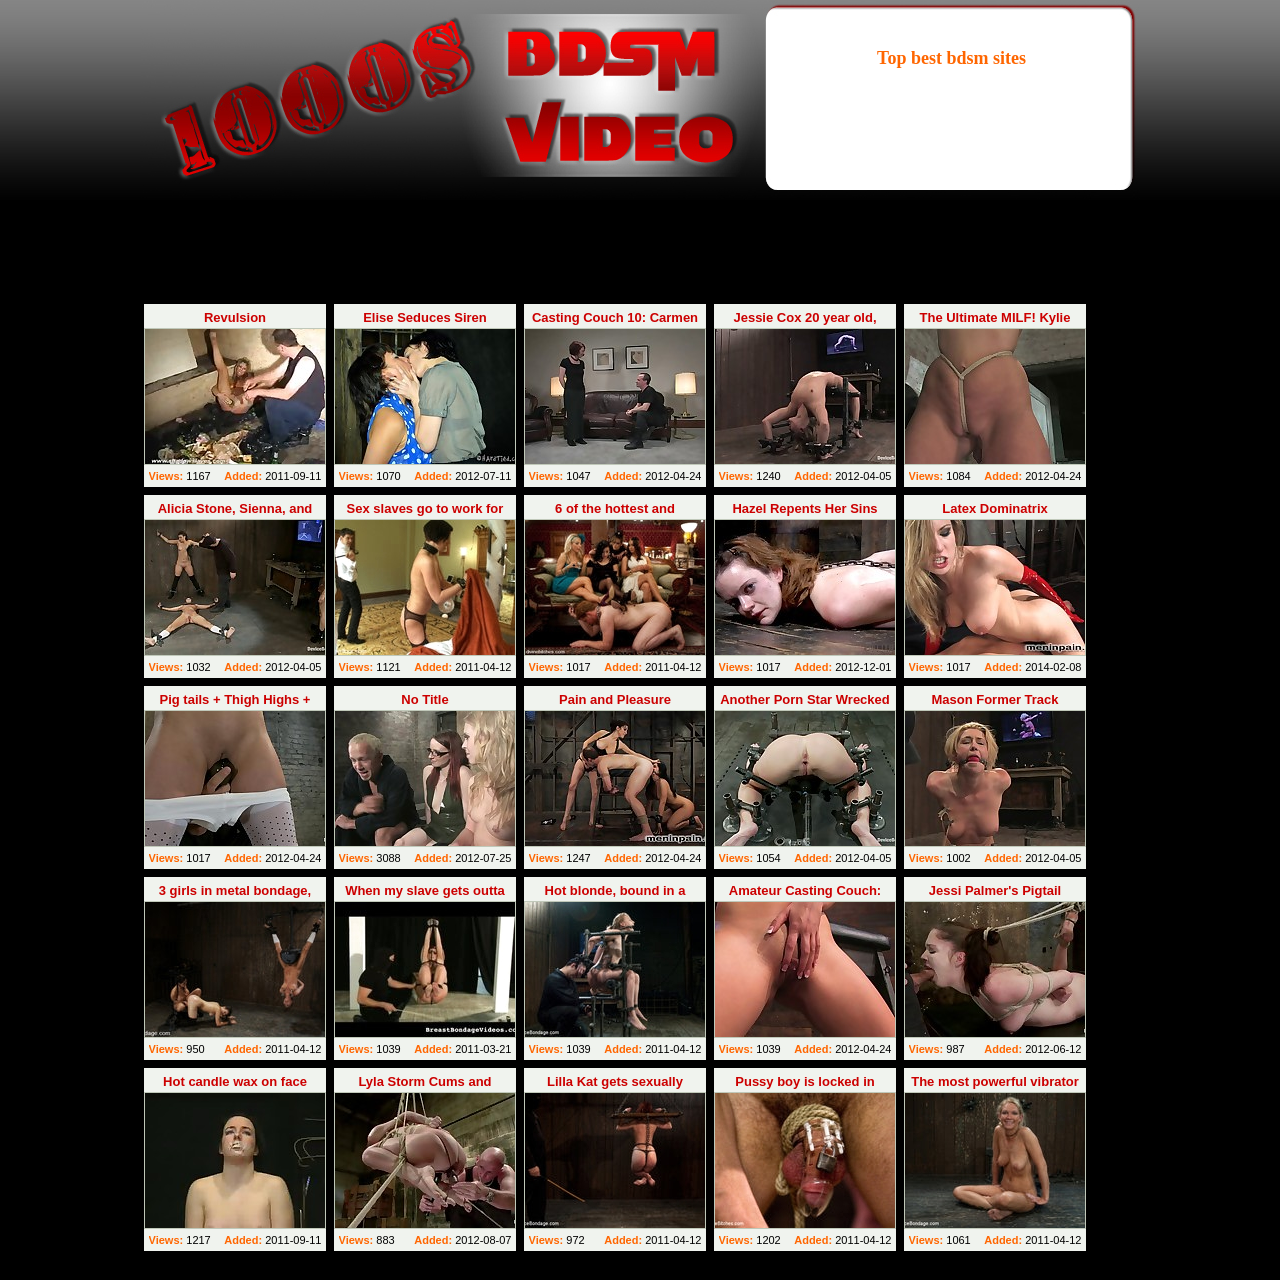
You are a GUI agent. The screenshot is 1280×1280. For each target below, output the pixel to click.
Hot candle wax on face (235, 1081)
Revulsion (235, 317)
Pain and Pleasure (615, 699)
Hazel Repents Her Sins (804, 508)
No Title (424, 699)
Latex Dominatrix (994, 508)
